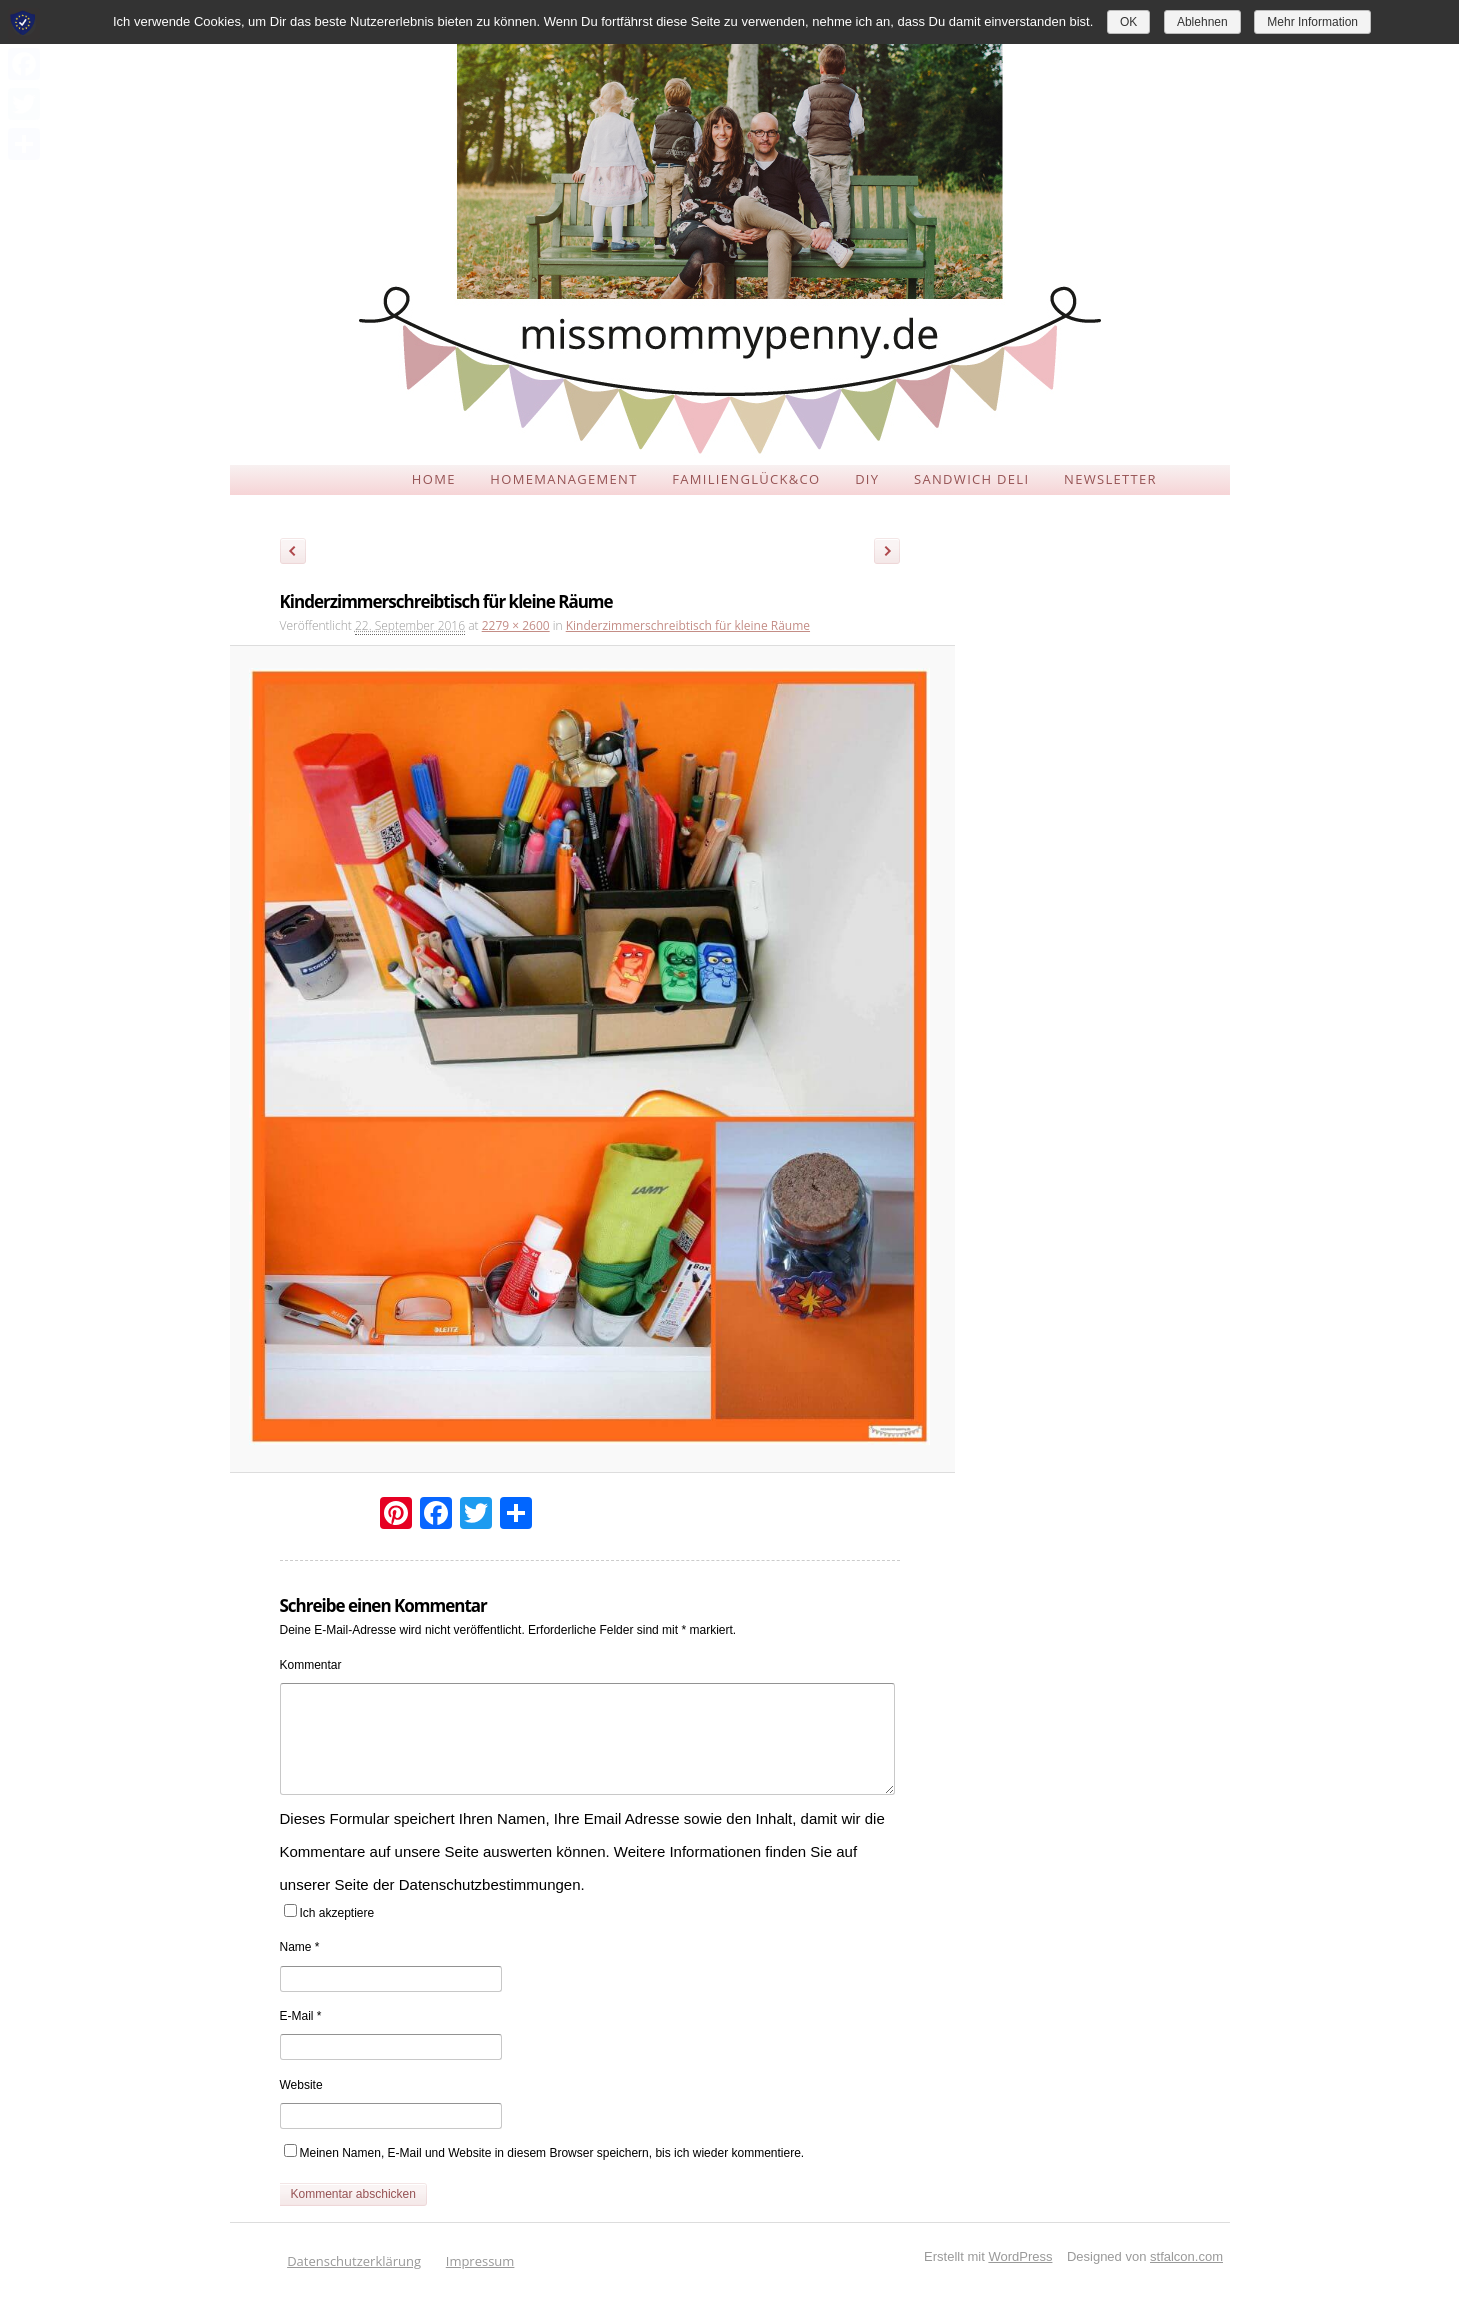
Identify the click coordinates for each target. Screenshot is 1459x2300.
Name (300, 1947)
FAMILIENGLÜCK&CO (746, 479)
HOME (434, 479)
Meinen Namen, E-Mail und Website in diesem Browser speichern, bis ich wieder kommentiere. (552, 2153)
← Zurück (293, 554)
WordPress (1020, 2256)
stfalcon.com (1186, 2256)
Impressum (480, 2261)
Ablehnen (1202, 22)
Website (301, 2085)
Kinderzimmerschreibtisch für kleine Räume (688, 625)
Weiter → (894, 554)
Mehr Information (1312, 22)
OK (1128, 22)
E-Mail (301, 2016)
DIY (867, 479)
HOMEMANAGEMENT (563, 479)
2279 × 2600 (516, 625)
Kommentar (311, 1665)
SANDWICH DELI (971, 479)
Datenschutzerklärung (354, 2261)
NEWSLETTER (1110, 479)
